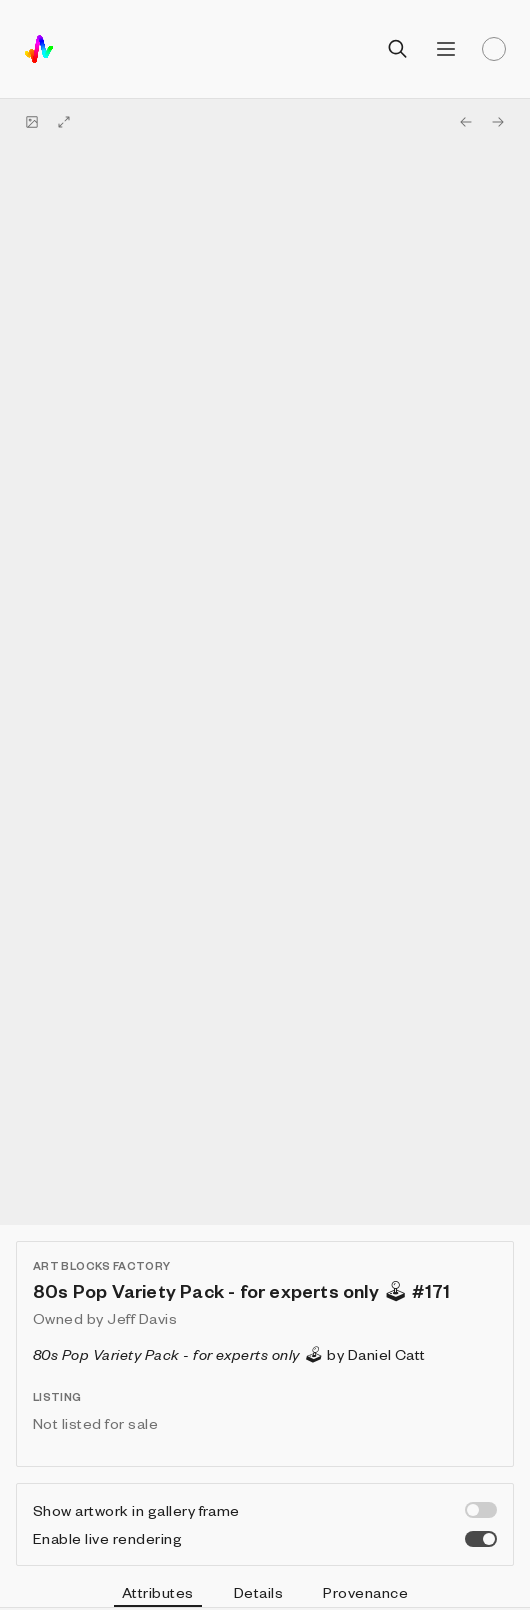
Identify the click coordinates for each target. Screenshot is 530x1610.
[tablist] (265, 1595)
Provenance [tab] (365, 1592)
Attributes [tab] (158, 1595)
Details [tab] (258, 1592)
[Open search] (398, 49)
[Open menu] (446, 49)
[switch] (481, 1510)
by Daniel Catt (229, 1354)
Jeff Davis (142, 1318)
